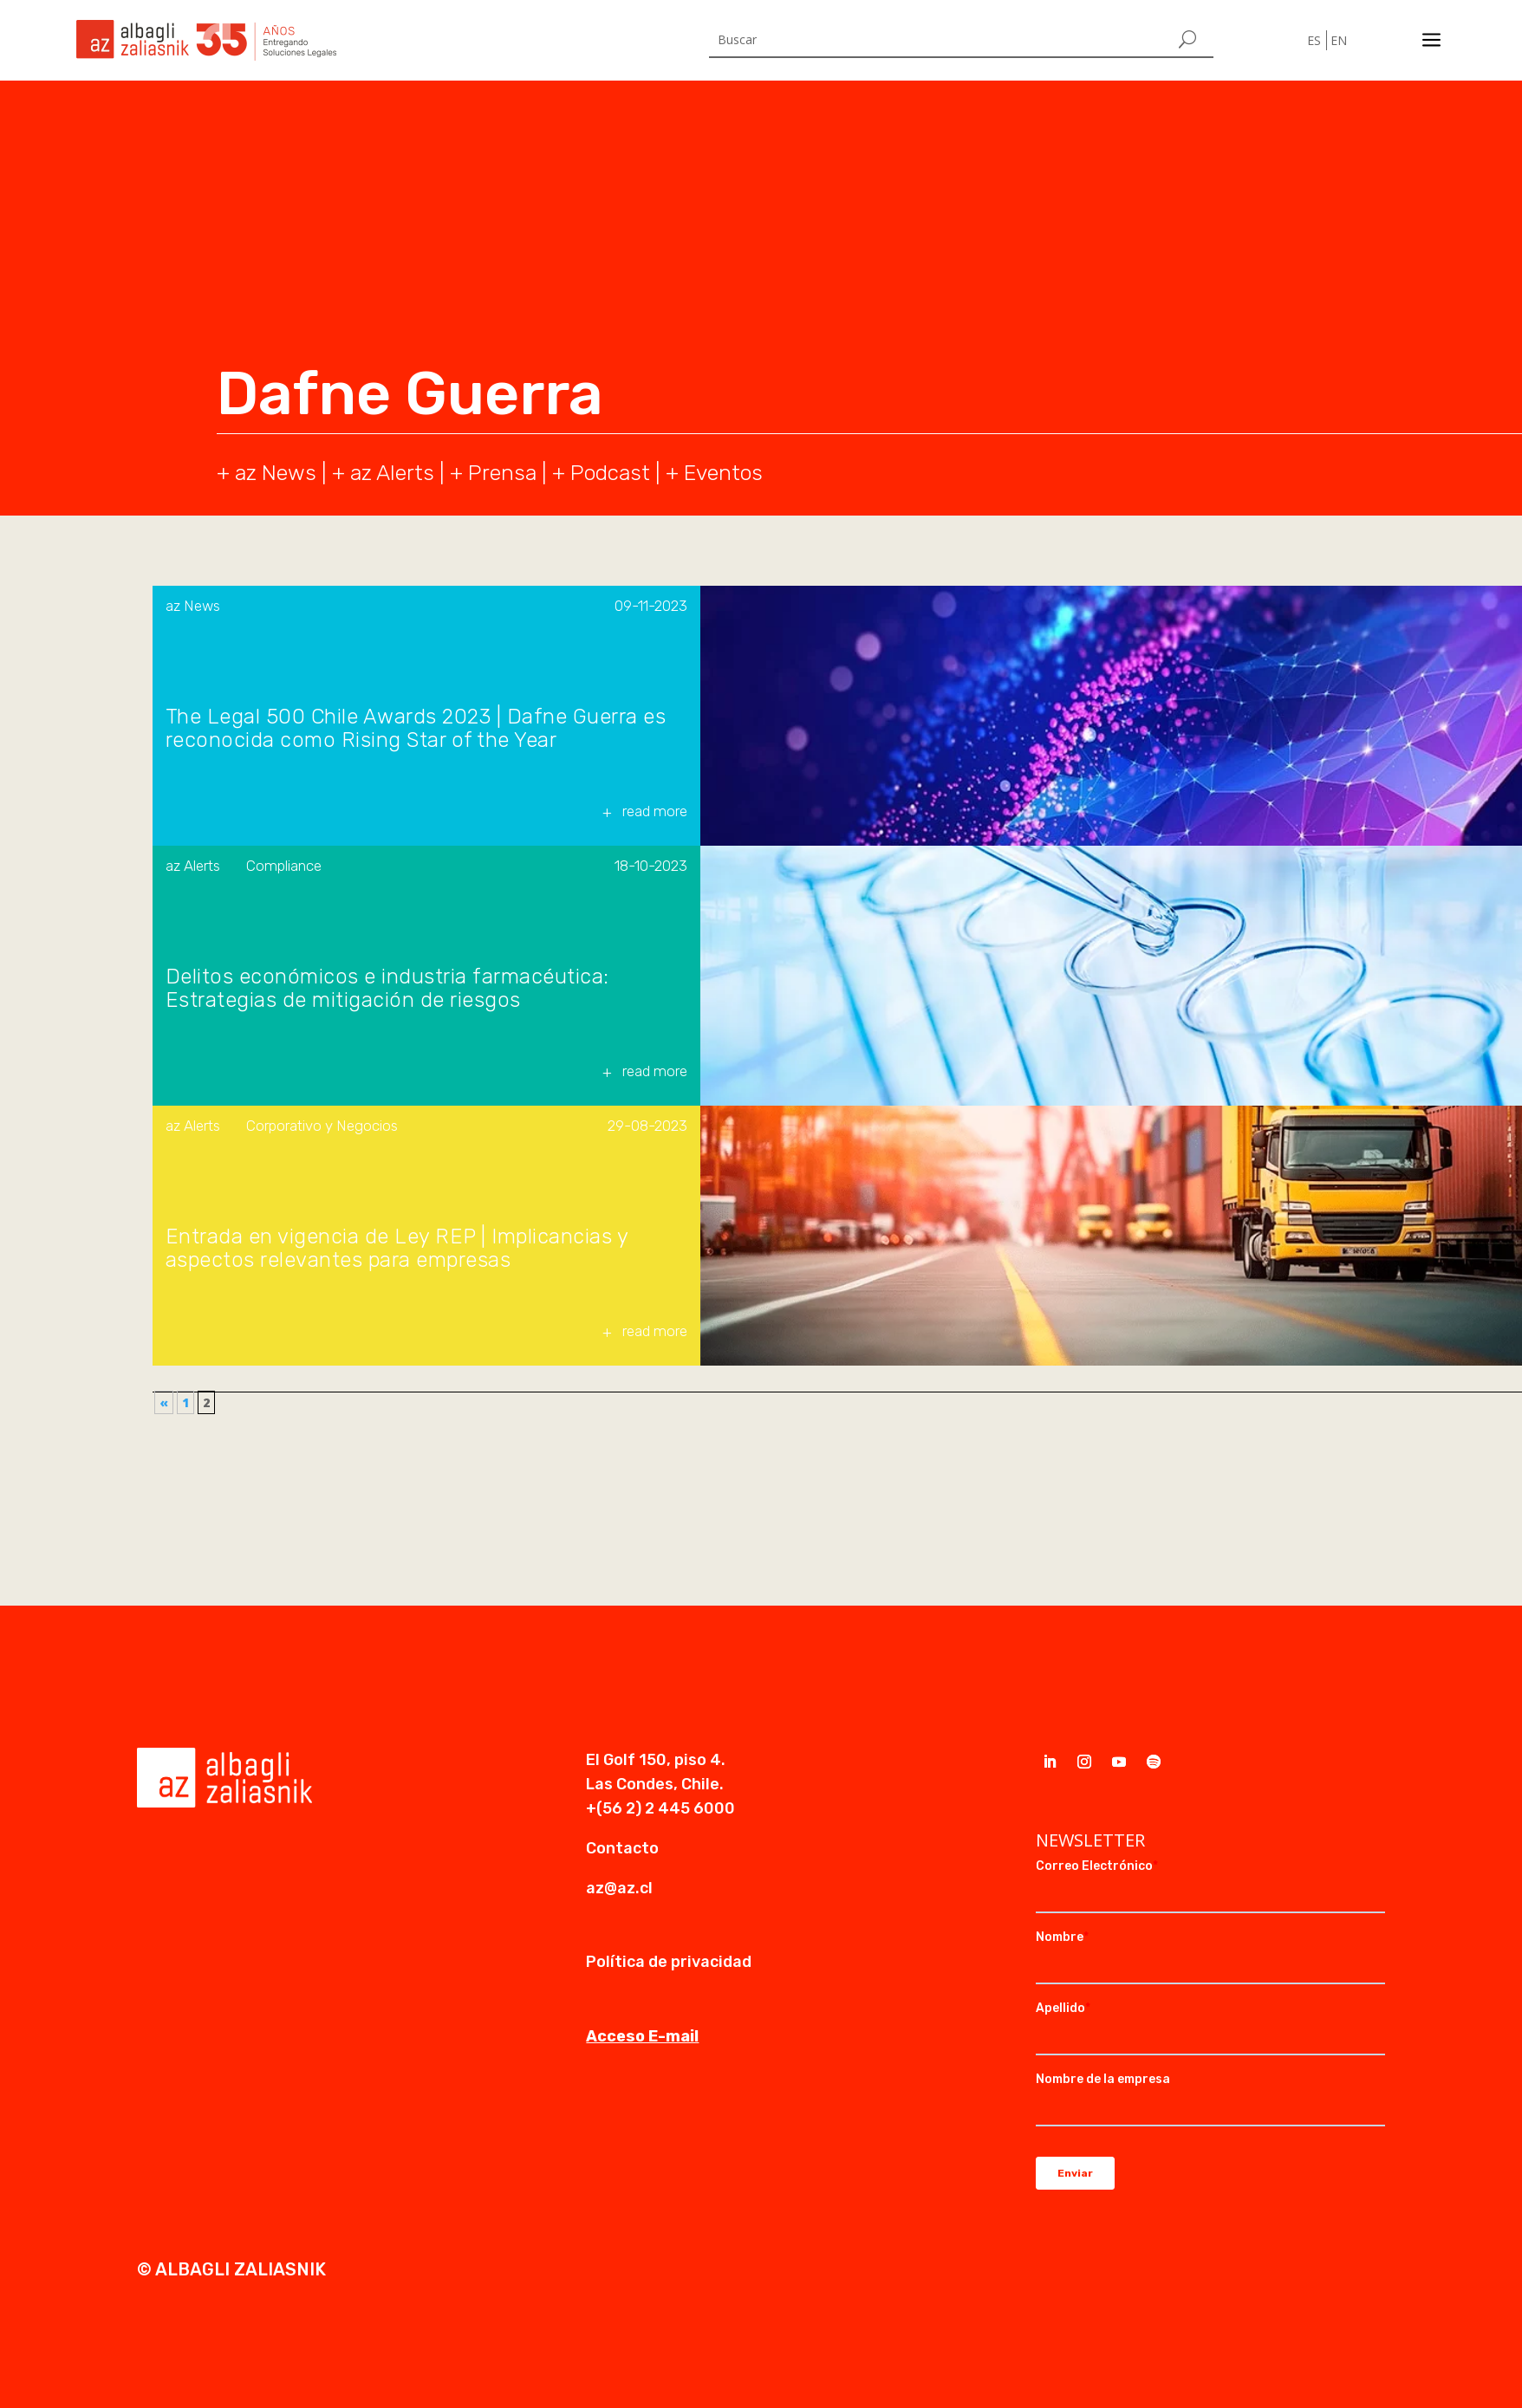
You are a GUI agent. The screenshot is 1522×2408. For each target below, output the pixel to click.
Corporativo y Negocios (322, 1125)
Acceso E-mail (642, 2036)
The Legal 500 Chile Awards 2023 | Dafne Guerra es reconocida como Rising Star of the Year (416, 728)
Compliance (284, 865)
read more (654, 811)
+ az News (266, 472)
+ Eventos (714, 472)
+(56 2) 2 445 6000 (660, 1808)
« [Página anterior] (163, 1402)
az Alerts (392, 472)
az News (193, 605)
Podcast (610, 472)
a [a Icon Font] (1431, 40)
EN (1338, 40)
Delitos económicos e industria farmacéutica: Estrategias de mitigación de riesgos (387, 988)
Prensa (502, 472)
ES (1314, 40)
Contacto (622, 1848)
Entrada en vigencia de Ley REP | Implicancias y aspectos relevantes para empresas (397, 1248)
